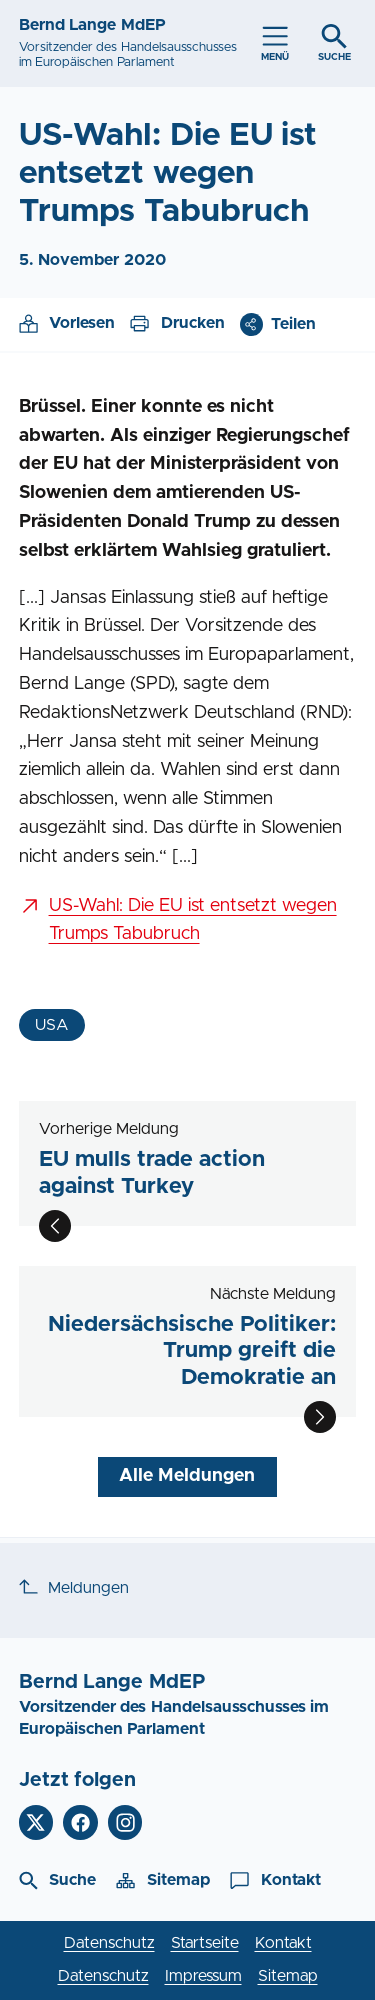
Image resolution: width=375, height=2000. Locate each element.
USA (52, 1025)
